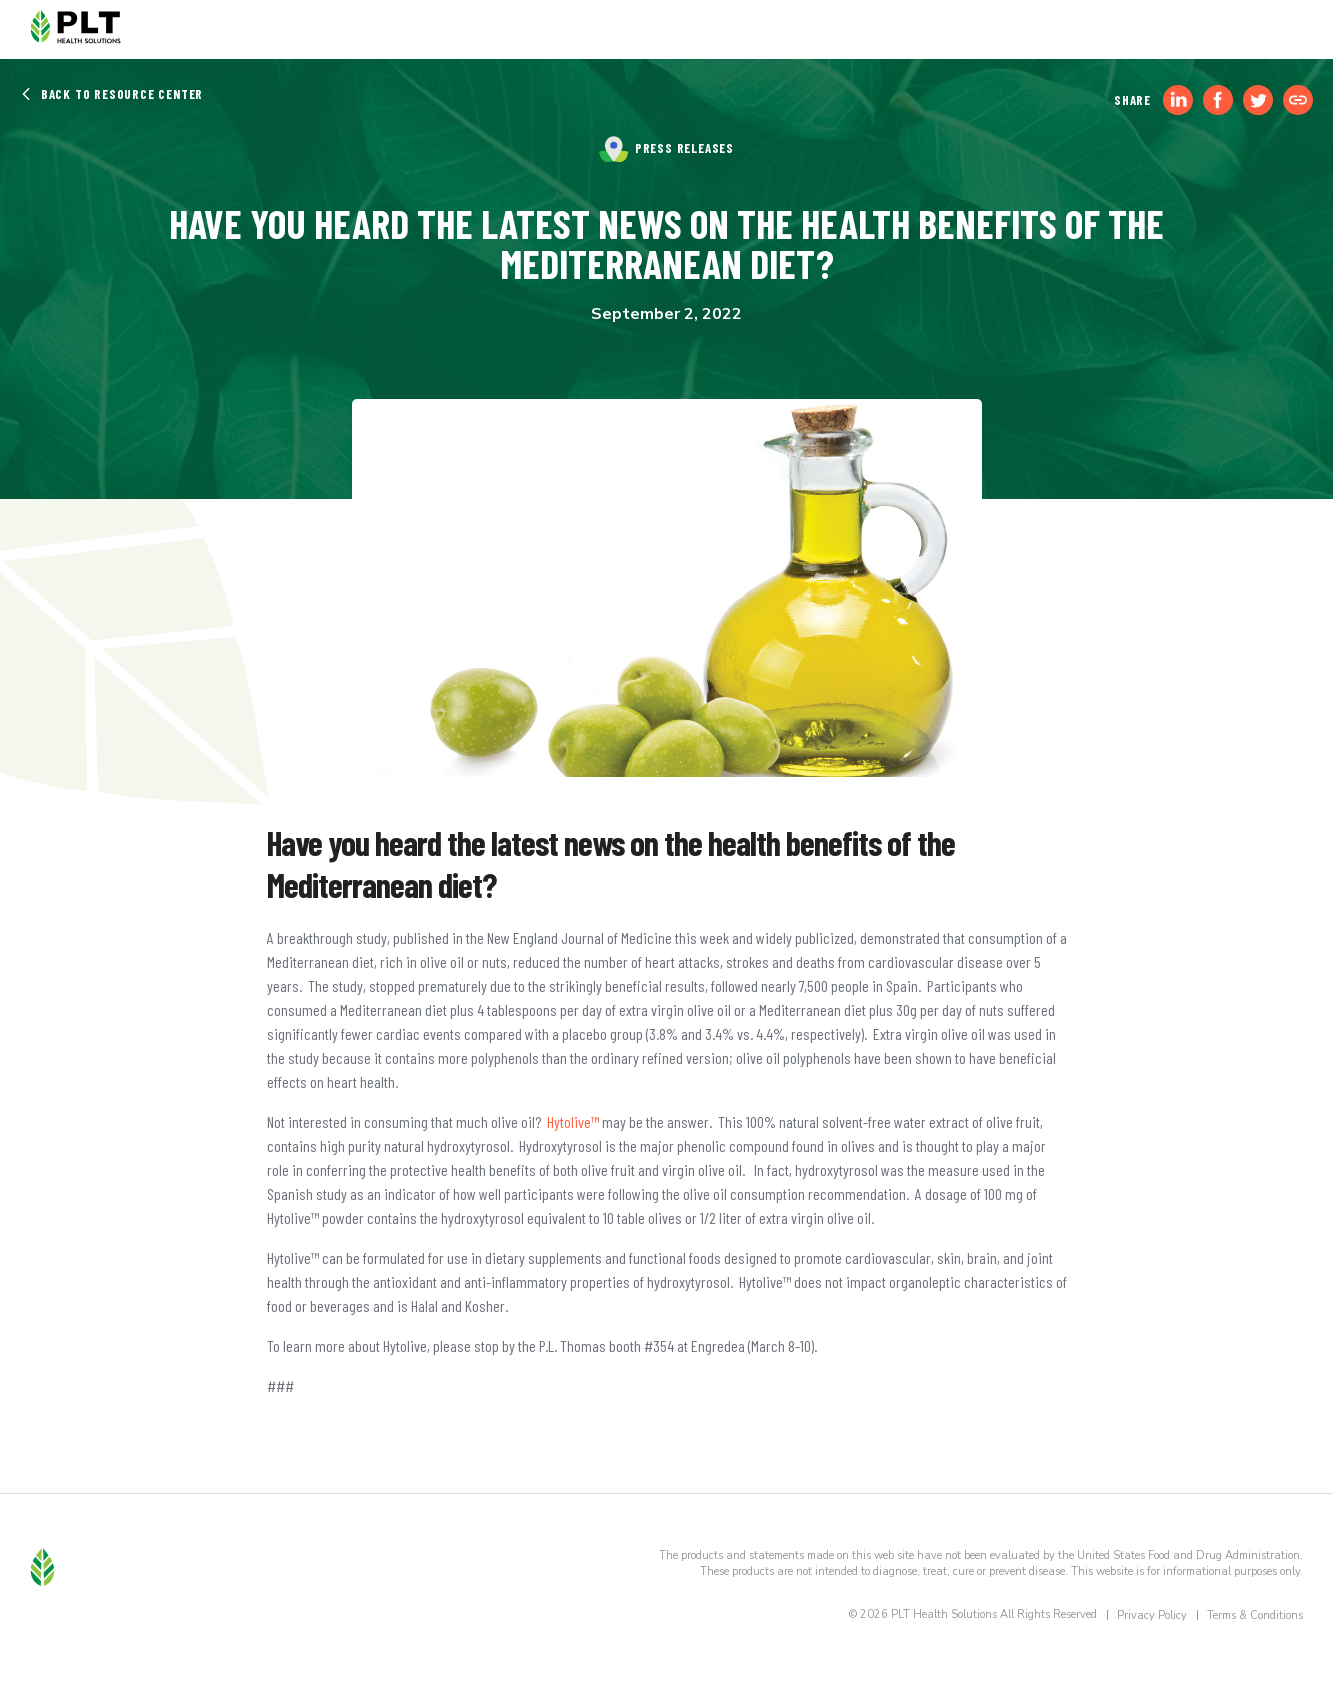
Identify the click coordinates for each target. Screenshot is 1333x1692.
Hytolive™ (573, 1121)
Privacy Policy (1152, 1615)
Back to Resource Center (111, 94)
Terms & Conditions (1255, 1615)
